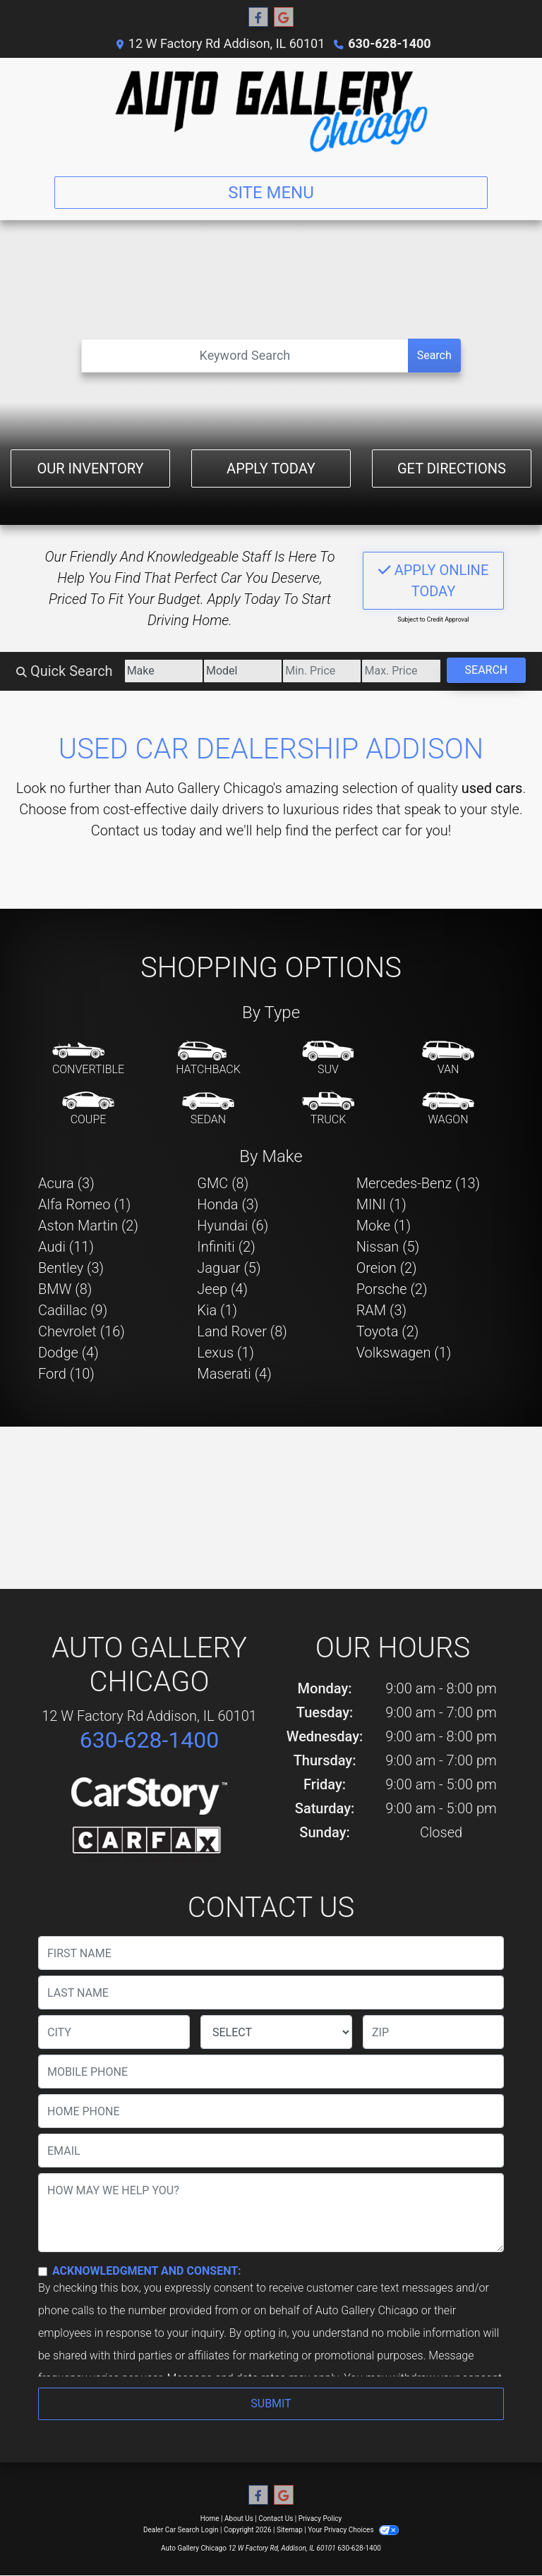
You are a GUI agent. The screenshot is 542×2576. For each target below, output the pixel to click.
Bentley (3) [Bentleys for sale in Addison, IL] (71, 1267)
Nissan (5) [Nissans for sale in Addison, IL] (388, 1246)
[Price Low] (321, 671)
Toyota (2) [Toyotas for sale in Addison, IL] (387, 1331)
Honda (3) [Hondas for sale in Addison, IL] (227, 1204)
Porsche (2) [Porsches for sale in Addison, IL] (392, 1289)
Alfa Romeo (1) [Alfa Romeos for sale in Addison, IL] (84, 1204)
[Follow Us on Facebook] (258, 17)
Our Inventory (90, 468)
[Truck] (328, 1109)
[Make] (163, 671)
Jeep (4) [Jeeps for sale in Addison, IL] (222, 1289)
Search (434, 355)
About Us (238, 2518)
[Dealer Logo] (271, 111)
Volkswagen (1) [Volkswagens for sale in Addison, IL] (404, 1352)
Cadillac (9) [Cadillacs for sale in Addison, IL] (72, 1310)
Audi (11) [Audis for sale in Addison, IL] (66, 1246)
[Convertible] (88, 1059)
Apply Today (271, 468)
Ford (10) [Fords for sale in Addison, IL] (66, 1373)
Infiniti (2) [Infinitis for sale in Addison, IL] (226, 1246)
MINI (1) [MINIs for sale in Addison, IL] (381, 1204)
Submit (271, 2403)
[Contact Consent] (42, 2271)
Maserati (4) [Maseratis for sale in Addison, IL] (234, 1373)
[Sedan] (208, 1109)
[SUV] (328, 1059)
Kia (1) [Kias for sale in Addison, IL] (217, 1310)
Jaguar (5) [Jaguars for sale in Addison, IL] (228, 1267)
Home (209, 2518)
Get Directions (451, 468)
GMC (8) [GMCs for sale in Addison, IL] (222, 1183)
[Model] (242, 671)
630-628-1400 (389, 43)
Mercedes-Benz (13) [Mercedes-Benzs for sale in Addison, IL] (418, 1183)
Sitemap (290, 2530)
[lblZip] (433, 2032)
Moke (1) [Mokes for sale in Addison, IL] (383, 1225)
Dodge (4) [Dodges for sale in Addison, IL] (68, 1352)
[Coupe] (88, 1109)
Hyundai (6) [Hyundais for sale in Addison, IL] (232, 1225)
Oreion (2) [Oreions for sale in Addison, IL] (386, 1267)
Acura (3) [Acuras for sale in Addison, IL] (66, 1183)
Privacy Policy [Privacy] (320, 2518)
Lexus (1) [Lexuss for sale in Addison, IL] (225, 1352)
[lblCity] (114, 2032)
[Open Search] (244, 356)
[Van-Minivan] (448, 1059)
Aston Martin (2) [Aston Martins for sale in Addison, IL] (88, 1225)
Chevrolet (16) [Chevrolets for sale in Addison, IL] (81, 1331)
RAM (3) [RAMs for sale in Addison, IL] (381, 1310)
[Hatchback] (208, 1059)
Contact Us (275, 2518)
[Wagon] (448, 1109)
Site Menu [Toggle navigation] (271, 192)
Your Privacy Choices (353, 2530)
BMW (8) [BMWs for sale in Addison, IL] (65, 1289)
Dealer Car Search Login (181, 2530)
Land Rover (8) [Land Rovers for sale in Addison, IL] (242, 1331)
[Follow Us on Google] (284, 17)
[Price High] (400, 671)
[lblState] (276, 2032)
